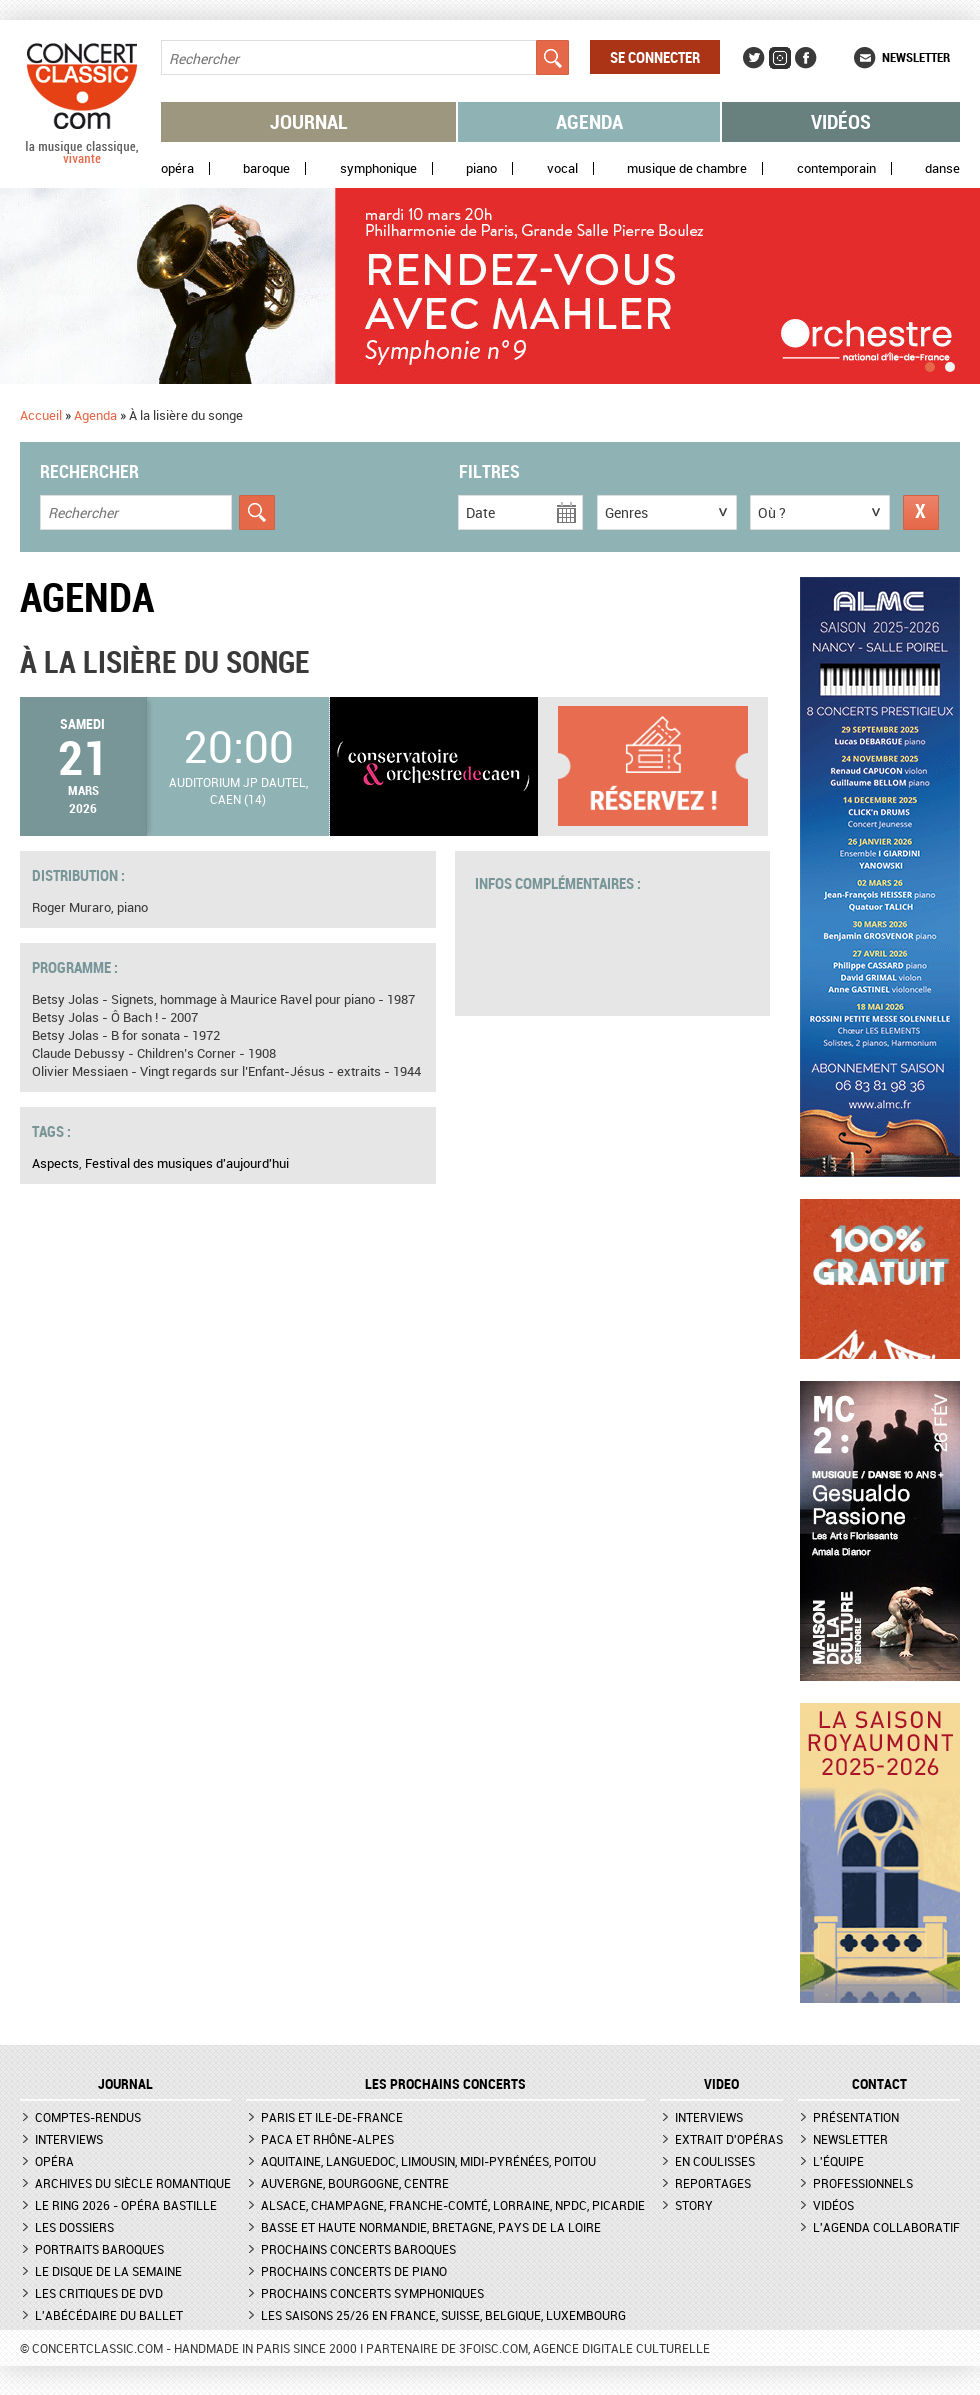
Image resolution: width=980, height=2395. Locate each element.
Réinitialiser (921, 512)
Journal (309, 121)
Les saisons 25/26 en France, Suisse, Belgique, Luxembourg (443, 2315)
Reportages (713, 2183)
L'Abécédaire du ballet (109, 2315)
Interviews (69, 2139)
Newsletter (916, 57)
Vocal (562, 168)
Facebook (806, 58)
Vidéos (841, 121)
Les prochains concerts (445, 2084)
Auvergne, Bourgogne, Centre (355, 2183)
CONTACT (879, 2084)
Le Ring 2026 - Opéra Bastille (126, 2205)
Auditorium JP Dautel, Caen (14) (238, 790)
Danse (942, 168)
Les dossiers (74, 2227)
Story (694, 2205)
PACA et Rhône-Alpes (327, 2139)
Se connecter (655, 57)
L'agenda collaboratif (886, 2227)
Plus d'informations (663, 766)
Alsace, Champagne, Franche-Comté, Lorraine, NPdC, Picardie (453, 2205)
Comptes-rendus (88, 2117)
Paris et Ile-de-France (332, 2117)
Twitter (754, 58)
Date (480, 512)
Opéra (177, 168)
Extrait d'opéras (729, 2139)
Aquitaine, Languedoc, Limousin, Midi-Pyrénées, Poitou (428, 2161)
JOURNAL (125, 2084)
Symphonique (378, 168)
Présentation (856, 2117)
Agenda (589, 121)
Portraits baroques (99, 2249)
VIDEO (721, 2084)
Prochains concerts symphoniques (372, 2293)
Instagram (780, 58)
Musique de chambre (687, 168)
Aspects (55, 1163)
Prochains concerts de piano (354, 2271)
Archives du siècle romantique (133, 2183)
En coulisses (715, 2161)
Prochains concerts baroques (358, 2249)
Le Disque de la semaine (108, 2271)
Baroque (266, 168)
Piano (481, 168)
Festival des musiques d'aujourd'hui (187, 1163)
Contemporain (836, 168)
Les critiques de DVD (99, 2293)
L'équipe (838, 2161)
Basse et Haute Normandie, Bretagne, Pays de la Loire (431, 2227)
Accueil (41, 415)
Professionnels (863, 2183)
